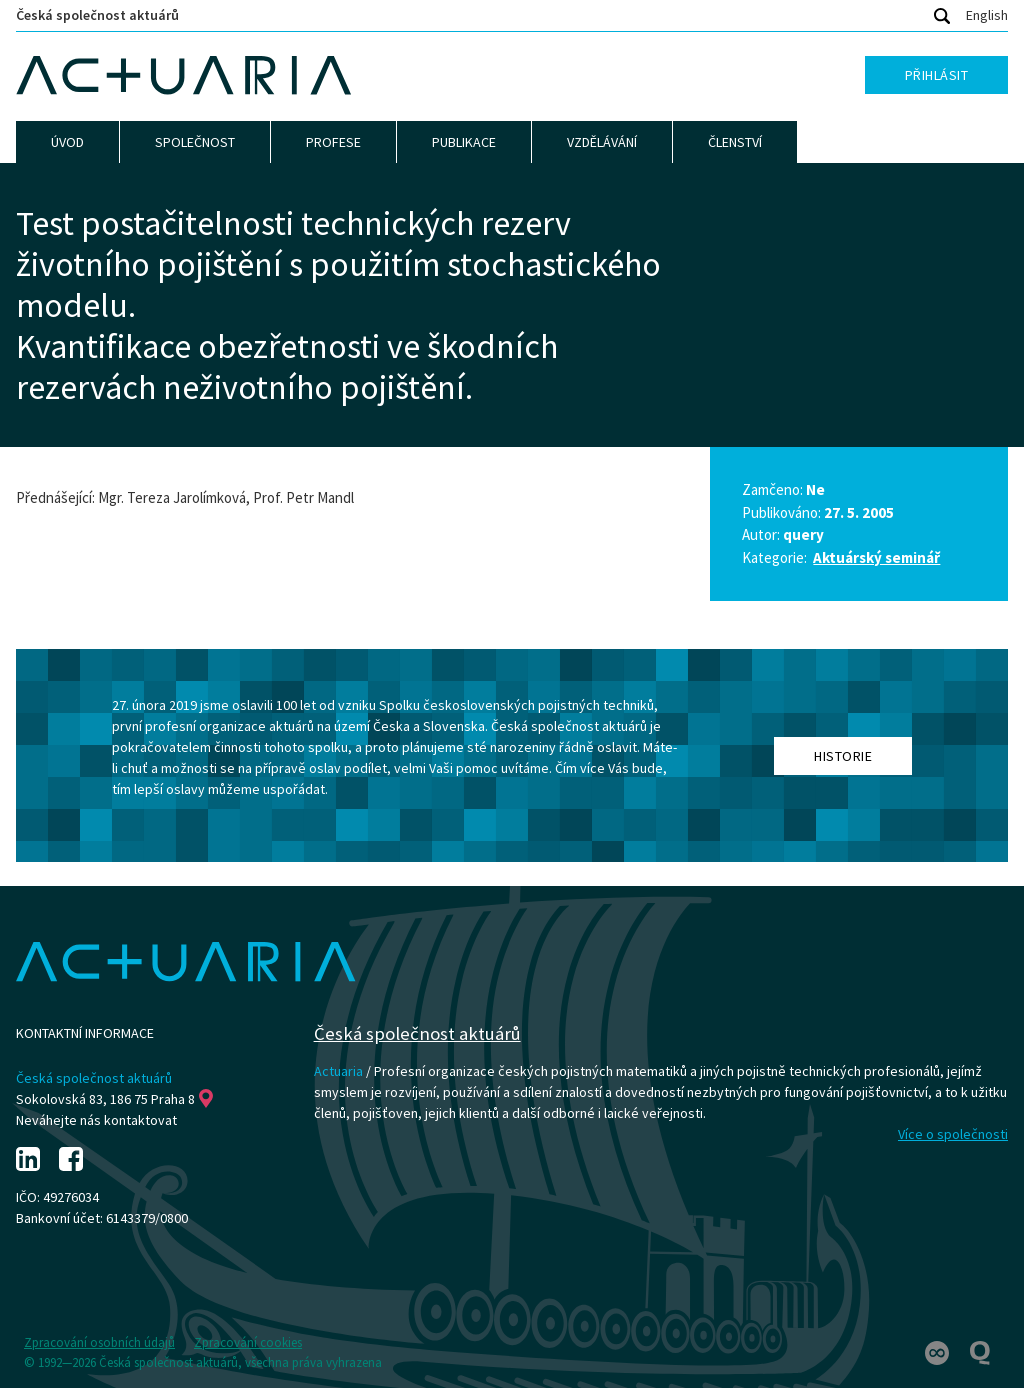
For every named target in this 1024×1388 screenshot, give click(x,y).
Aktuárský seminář (876, 557)
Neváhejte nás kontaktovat (96, 1120)
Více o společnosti (953, 1134)
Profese (333, 142)
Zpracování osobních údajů (99, 1342)
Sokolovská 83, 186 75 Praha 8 (114, 1099)
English (987, 15)
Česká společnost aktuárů (97, 15)
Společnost (195, 142)
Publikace (464, 142)
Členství (735, 142)
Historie (843, 756)
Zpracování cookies (248, 1342)
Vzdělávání (602, 142)
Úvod (67, 142)
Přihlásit (937, 75)
